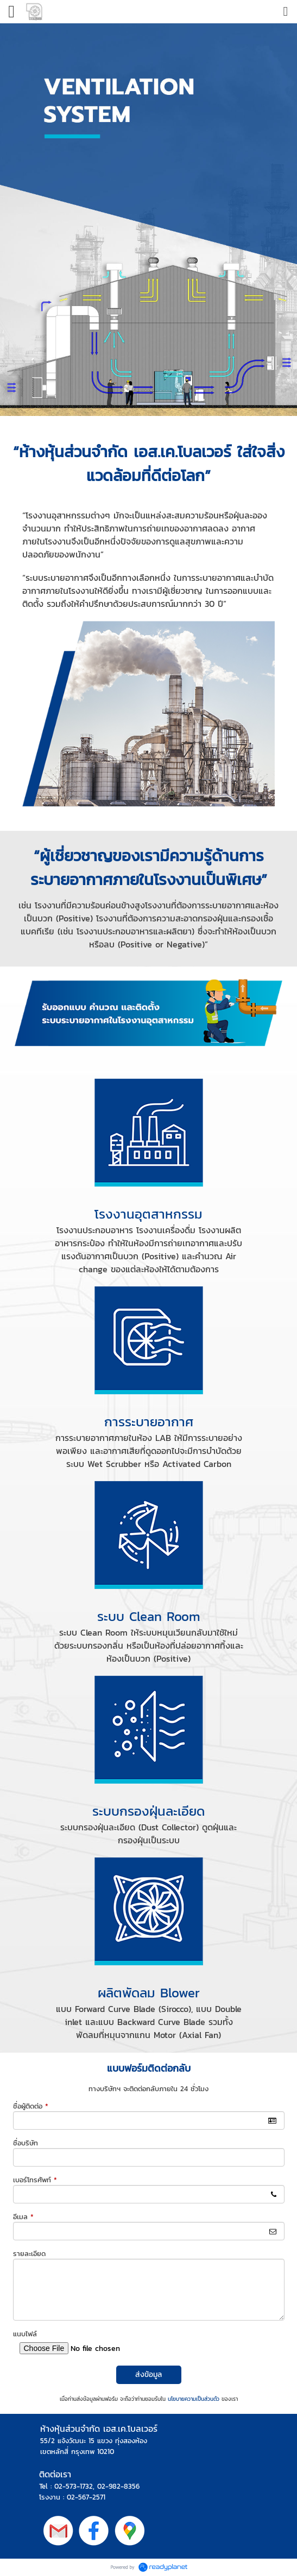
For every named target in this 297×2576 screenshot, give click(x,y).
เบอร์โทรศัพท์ (35, 2180)
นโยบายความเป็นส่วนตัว (193, 2399)
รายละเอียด (29, 2253)
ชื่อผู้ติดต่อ (30, 2106)
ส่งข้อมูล (148, 2374)
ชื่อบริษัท (25, 2143)
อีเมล (23, 2217)
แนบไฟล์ (25, 2334)
